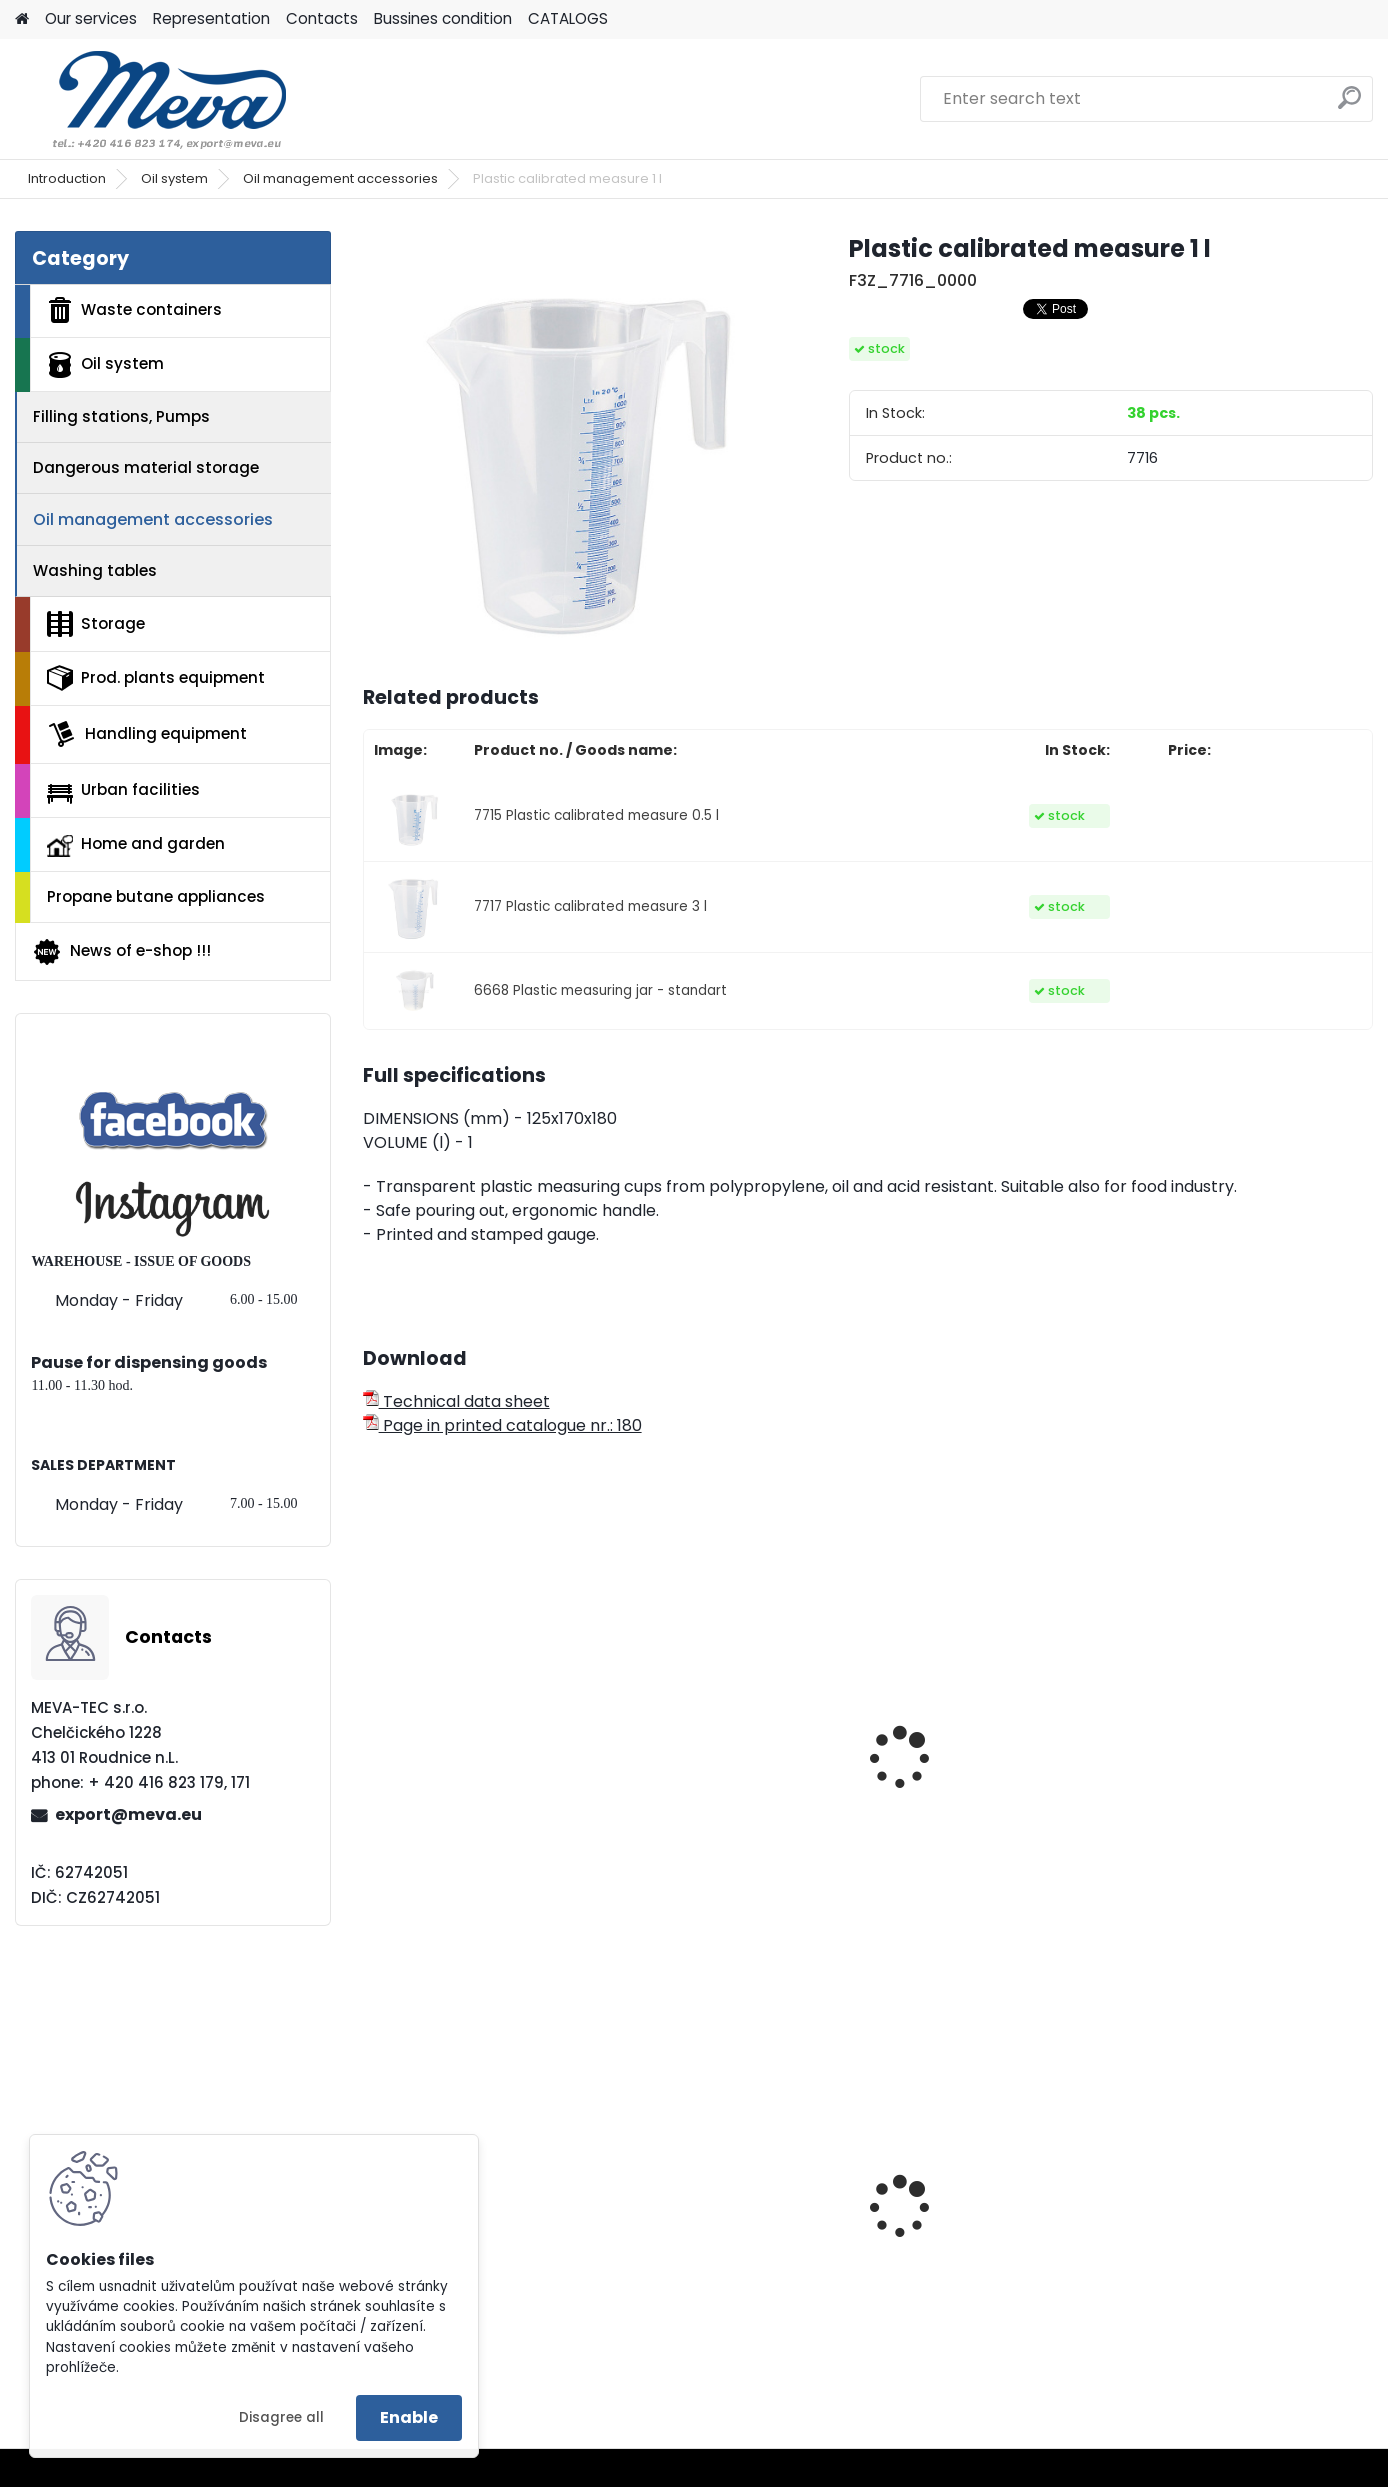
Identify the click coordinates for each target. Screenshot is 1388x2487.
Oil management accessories (340, 178)
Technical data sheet (456, 1401)
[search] (1349, 105)
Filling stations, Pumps (121, 416)
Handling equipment (147, 734)
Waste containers (134, 310)
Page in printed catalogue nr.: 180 (502, 1425)
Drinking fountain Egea (1234, 2236)
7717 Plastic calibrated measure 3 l (590, 906)
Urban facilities (123, 791)
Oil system (174, 178)
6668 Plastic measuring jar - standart (600, 990)
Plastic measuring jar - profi (723, 1808)
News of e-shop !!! (121, 952)
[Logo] (152, 99)
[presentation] (371, 1732)
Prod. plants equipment (156, 678)
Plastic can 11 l (944, 1798)
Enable (409, 2417)
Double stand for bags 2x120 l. (465, 2258)
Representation (211, 18)
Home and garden (136, 845)
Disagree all (281, 2417)
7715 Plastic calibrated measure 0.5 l (596, 815)
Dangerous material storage (146, 467)
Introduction (67, 178)
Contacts (322, 18)
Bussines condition (443, 18)
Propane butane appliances (156, 896)
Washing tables (95, 570)
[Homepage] (22, 19)
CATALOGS (568, 18)
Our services (91, 18)
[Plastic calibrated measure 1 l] (574, 442)
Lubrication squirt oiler (1234, 1798)
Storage (96, 624)
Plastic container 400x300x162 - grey (964, 2242)
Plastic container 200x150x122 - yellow (712, 2242)
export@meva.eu (128, 1814)
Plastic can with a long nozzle (466, 1808)
